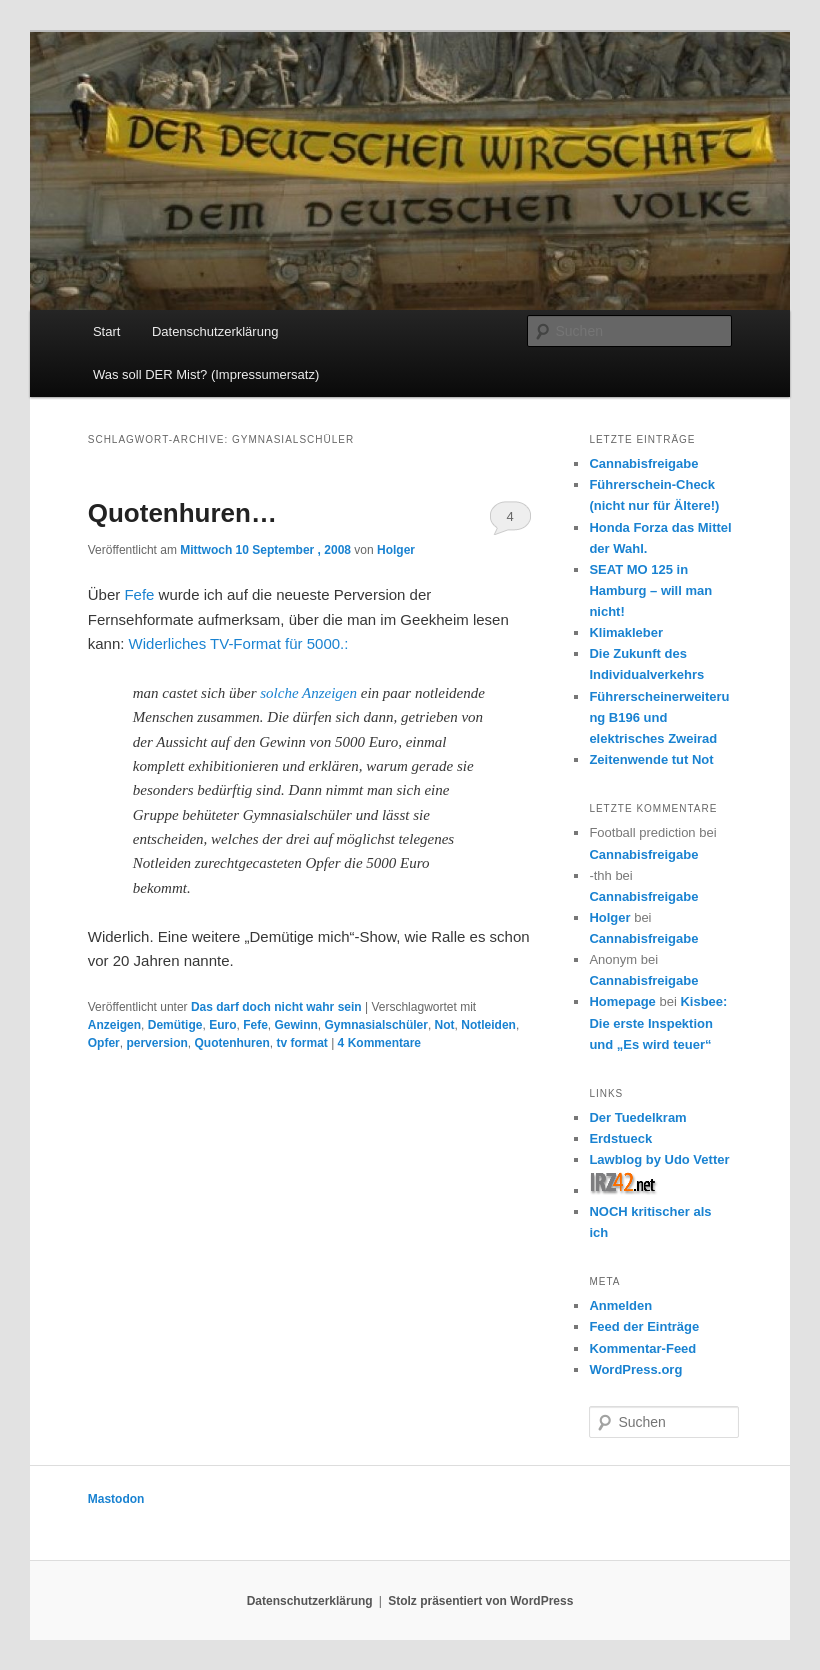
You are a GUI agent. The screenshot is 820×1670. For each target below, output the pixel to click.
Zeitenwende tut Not (651, 759)
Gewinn (296, 1025)
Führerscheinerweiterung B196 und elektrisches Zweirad (659, 717)
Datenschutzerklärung (215, 331)
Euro (222, 1025)
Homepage (622, 1001)
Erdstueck (620, 1138)
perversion (156, 1043)
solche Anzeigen (310, 693)
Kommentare (379, 1043)
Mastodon (116, 1499)
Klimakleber (626, 632)
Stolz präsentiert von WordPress (480, 1601)
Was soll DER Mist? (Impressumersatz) (206, 374)
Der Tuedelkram (637, 1117)
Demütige (175, 1025)
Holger (396, 550)
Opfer (104, 1043)
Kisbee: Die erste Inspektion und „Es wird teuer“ (658, 1022)
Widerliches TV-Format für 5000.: (236, 643)
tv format (301, 1043)
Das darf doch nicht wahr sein (276, 1007)
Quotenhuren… (182, 513)
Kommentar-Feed (642, 1348)
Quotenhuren (231, 1043)
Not (445, 1025)
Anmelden (620, 1305)
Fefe (139, 594)
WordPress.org (635, 1369)
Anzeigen (114, 1025)
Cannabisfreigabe (643, 463)
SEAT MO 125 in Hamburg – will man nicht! (650, 590)
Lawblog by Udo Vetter (659, 1159)
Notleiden (488, 1025)
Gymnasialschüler (376, 1025)
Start (106, 331)
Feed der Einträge (644, 1326)
